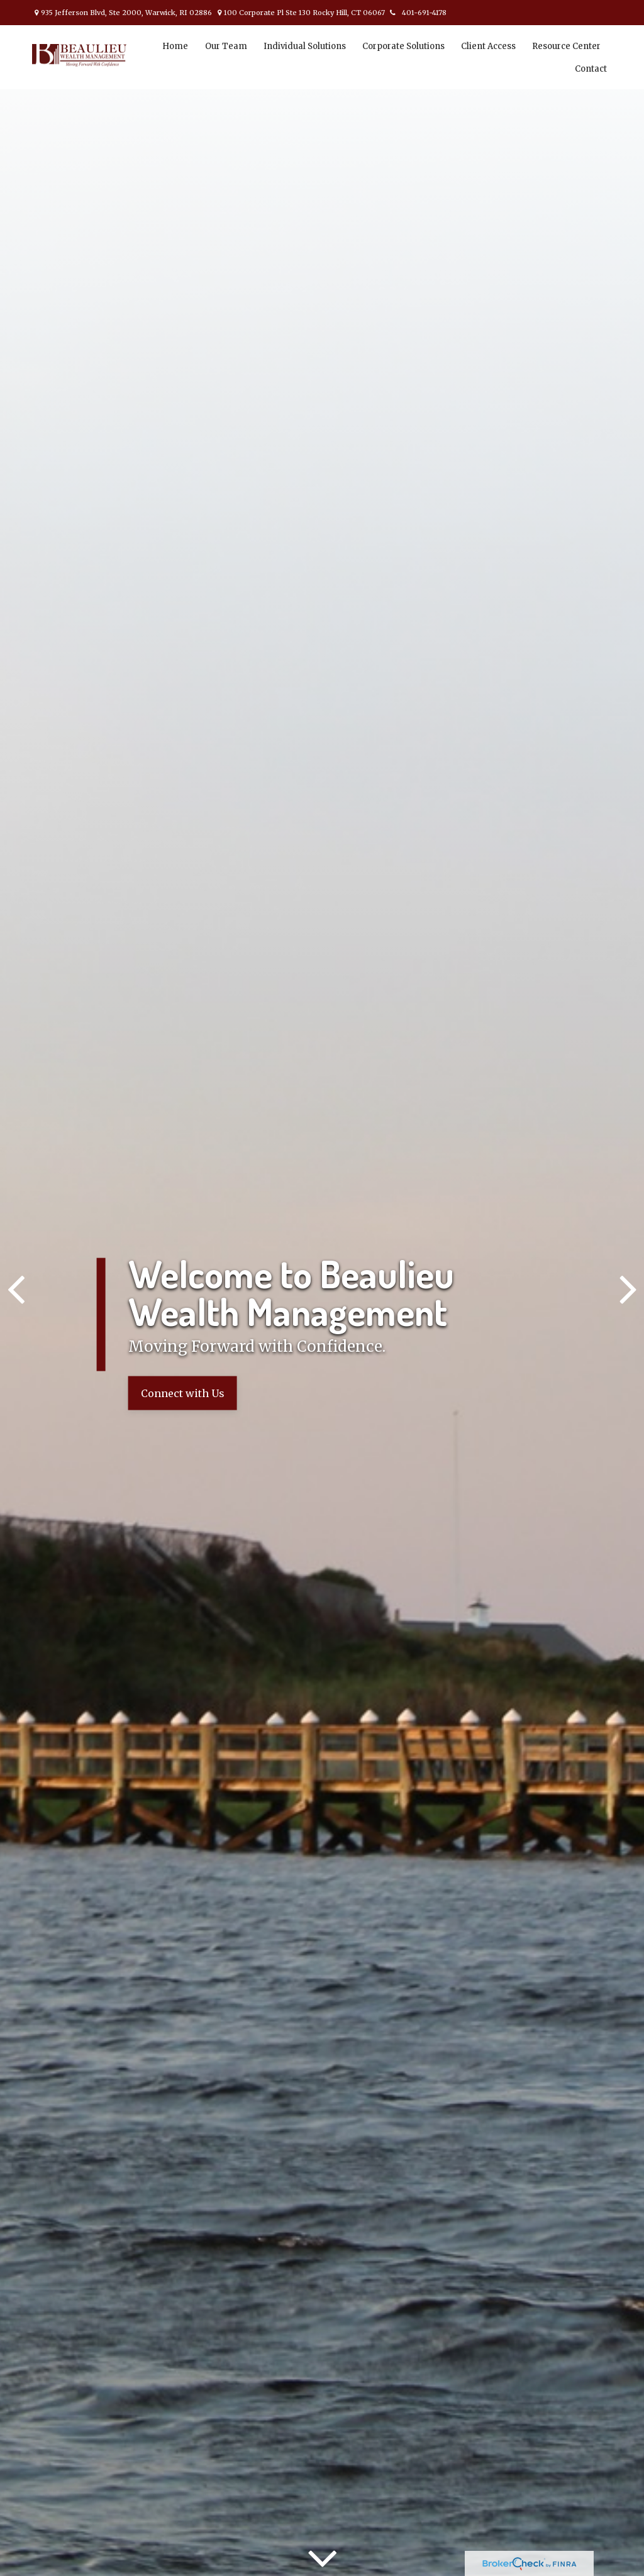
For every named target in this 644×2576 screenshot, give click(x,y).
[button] (175, 46)
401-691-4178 (417, 12)
